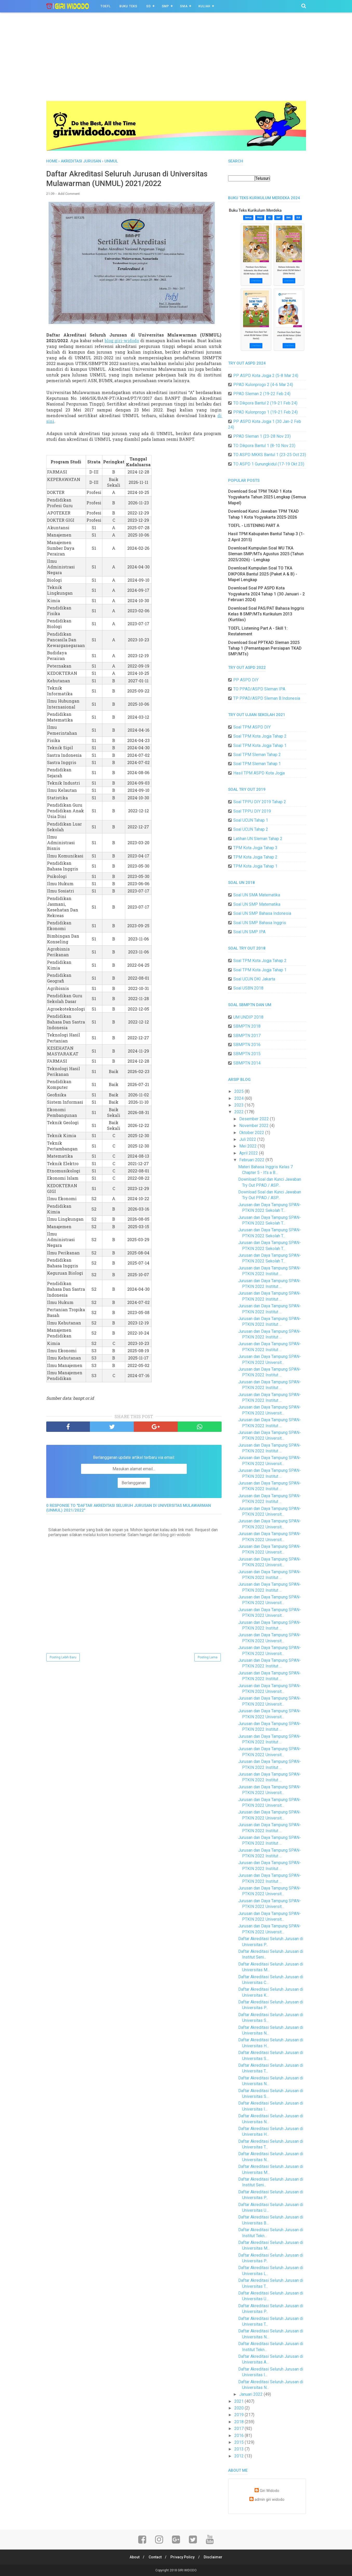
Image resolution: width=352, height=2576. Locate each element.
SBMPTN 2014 (247, 1063)
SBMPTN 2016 (247, 1044)
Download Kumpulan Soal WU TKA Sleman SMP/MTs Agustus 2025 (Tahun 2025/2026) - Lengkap (266, 554)
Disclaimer (214, 2557)
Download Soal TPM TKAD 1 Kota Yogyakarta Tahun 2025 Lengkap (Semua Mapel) (267, 497)
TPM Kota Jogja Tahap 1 (255, 866)
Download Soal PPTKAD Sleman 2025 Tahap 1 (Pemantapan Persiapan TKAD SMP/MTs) (265, 648)
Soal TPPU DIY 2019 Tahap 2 (259, 801)
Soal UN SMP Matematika (256, 904)
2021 (239, 2401)
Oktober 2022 (252, 1132)
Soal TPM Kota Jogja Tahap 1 (260, 745)
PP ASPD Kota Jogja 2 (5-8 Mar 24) (265, 375)
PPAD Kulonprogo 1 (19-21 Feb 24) (265, 412)
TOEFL (106, 6)
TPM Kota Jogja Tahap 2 (255, 857)
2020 (239, 2408)
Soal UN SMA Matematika (256, 894)
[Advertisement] (176, 62)
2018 (239, 2421)
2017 (239, 2428)
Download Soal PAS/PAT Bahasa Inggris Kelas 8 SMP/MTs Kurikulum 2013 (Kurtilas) (266, 614)
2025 (239, 1091)
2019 (239, 2414)
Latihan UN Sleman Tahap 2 (257, 838)
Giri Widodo (269, 2491)
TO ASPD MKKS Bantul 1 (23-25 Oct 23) (269, 454)
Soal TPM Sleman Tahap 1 (257, 763)
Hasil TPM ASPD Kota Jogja (259, 773)
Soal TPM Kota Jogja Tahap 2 (260, 736)
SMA (184, 6)
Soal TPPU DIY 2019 (252, 811)
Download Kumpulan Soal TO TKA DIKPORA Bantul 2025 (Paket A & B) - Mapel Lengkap (262, 574)
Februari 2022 (252, 1159)
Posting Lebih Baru (63, 1658)
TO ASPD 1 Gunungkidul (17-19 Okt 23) (268, 464)
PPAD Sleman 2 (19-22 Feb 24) (261, 393)
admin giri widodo (269, 2499)
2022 (239, 1111)
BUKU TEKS (128, 6)
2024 (239, 1098)
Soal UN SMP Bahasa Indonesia (262, 913)
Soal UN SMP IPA (249, 931)
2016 (239, 2435)
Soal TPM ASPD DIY (252, 727)
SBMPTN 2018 (247, 1026)
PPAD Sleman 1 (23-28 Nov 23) (262, 436)
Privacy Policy (183, 2557)
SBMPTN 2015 (247, 1053)
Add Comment (69, 194)
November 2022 (254, 1125)
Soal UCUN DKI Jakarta (254, 979)
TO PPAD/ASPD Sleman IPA (259, 688)
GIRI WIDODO (187, 2570)
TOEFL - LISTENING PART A (253, 525)
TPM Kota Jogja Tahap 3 (255, 847)
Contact (154, 2557)
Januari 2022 (251, 2394)
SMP (165, 6)
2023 (239, 1105)
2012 (239, 2456)
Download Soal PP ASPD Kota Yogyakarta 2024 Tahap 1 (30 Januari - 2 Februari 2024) (266, 594)
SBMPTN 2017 (247, 1035)
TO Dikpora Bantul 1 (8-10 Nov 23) (264, 445)
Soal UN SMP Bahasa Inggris (259, 922)
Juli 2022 (248, 1139)
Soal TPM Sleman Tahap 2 (257, 754)
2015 (239, 2442)
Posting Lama (207, 1658)
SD (148, 6)
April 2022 (249, 1153)
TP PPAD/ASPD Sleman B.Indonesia (266, 698)
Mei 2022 (248, 1146)
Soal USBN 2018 (248, 988)
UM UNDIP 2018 (248, 1017)
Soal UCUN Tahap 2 (250, 829)
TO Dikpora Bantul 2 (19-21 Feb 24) (265, 403)
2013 (239, 2449)
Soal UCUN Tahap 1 (250, 820)
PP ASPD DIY (245, 679)
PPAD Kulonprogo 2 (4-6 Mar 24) (263, 384)
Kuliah (204, 6)
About (133, 2557)
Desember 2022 (254, 1118)
